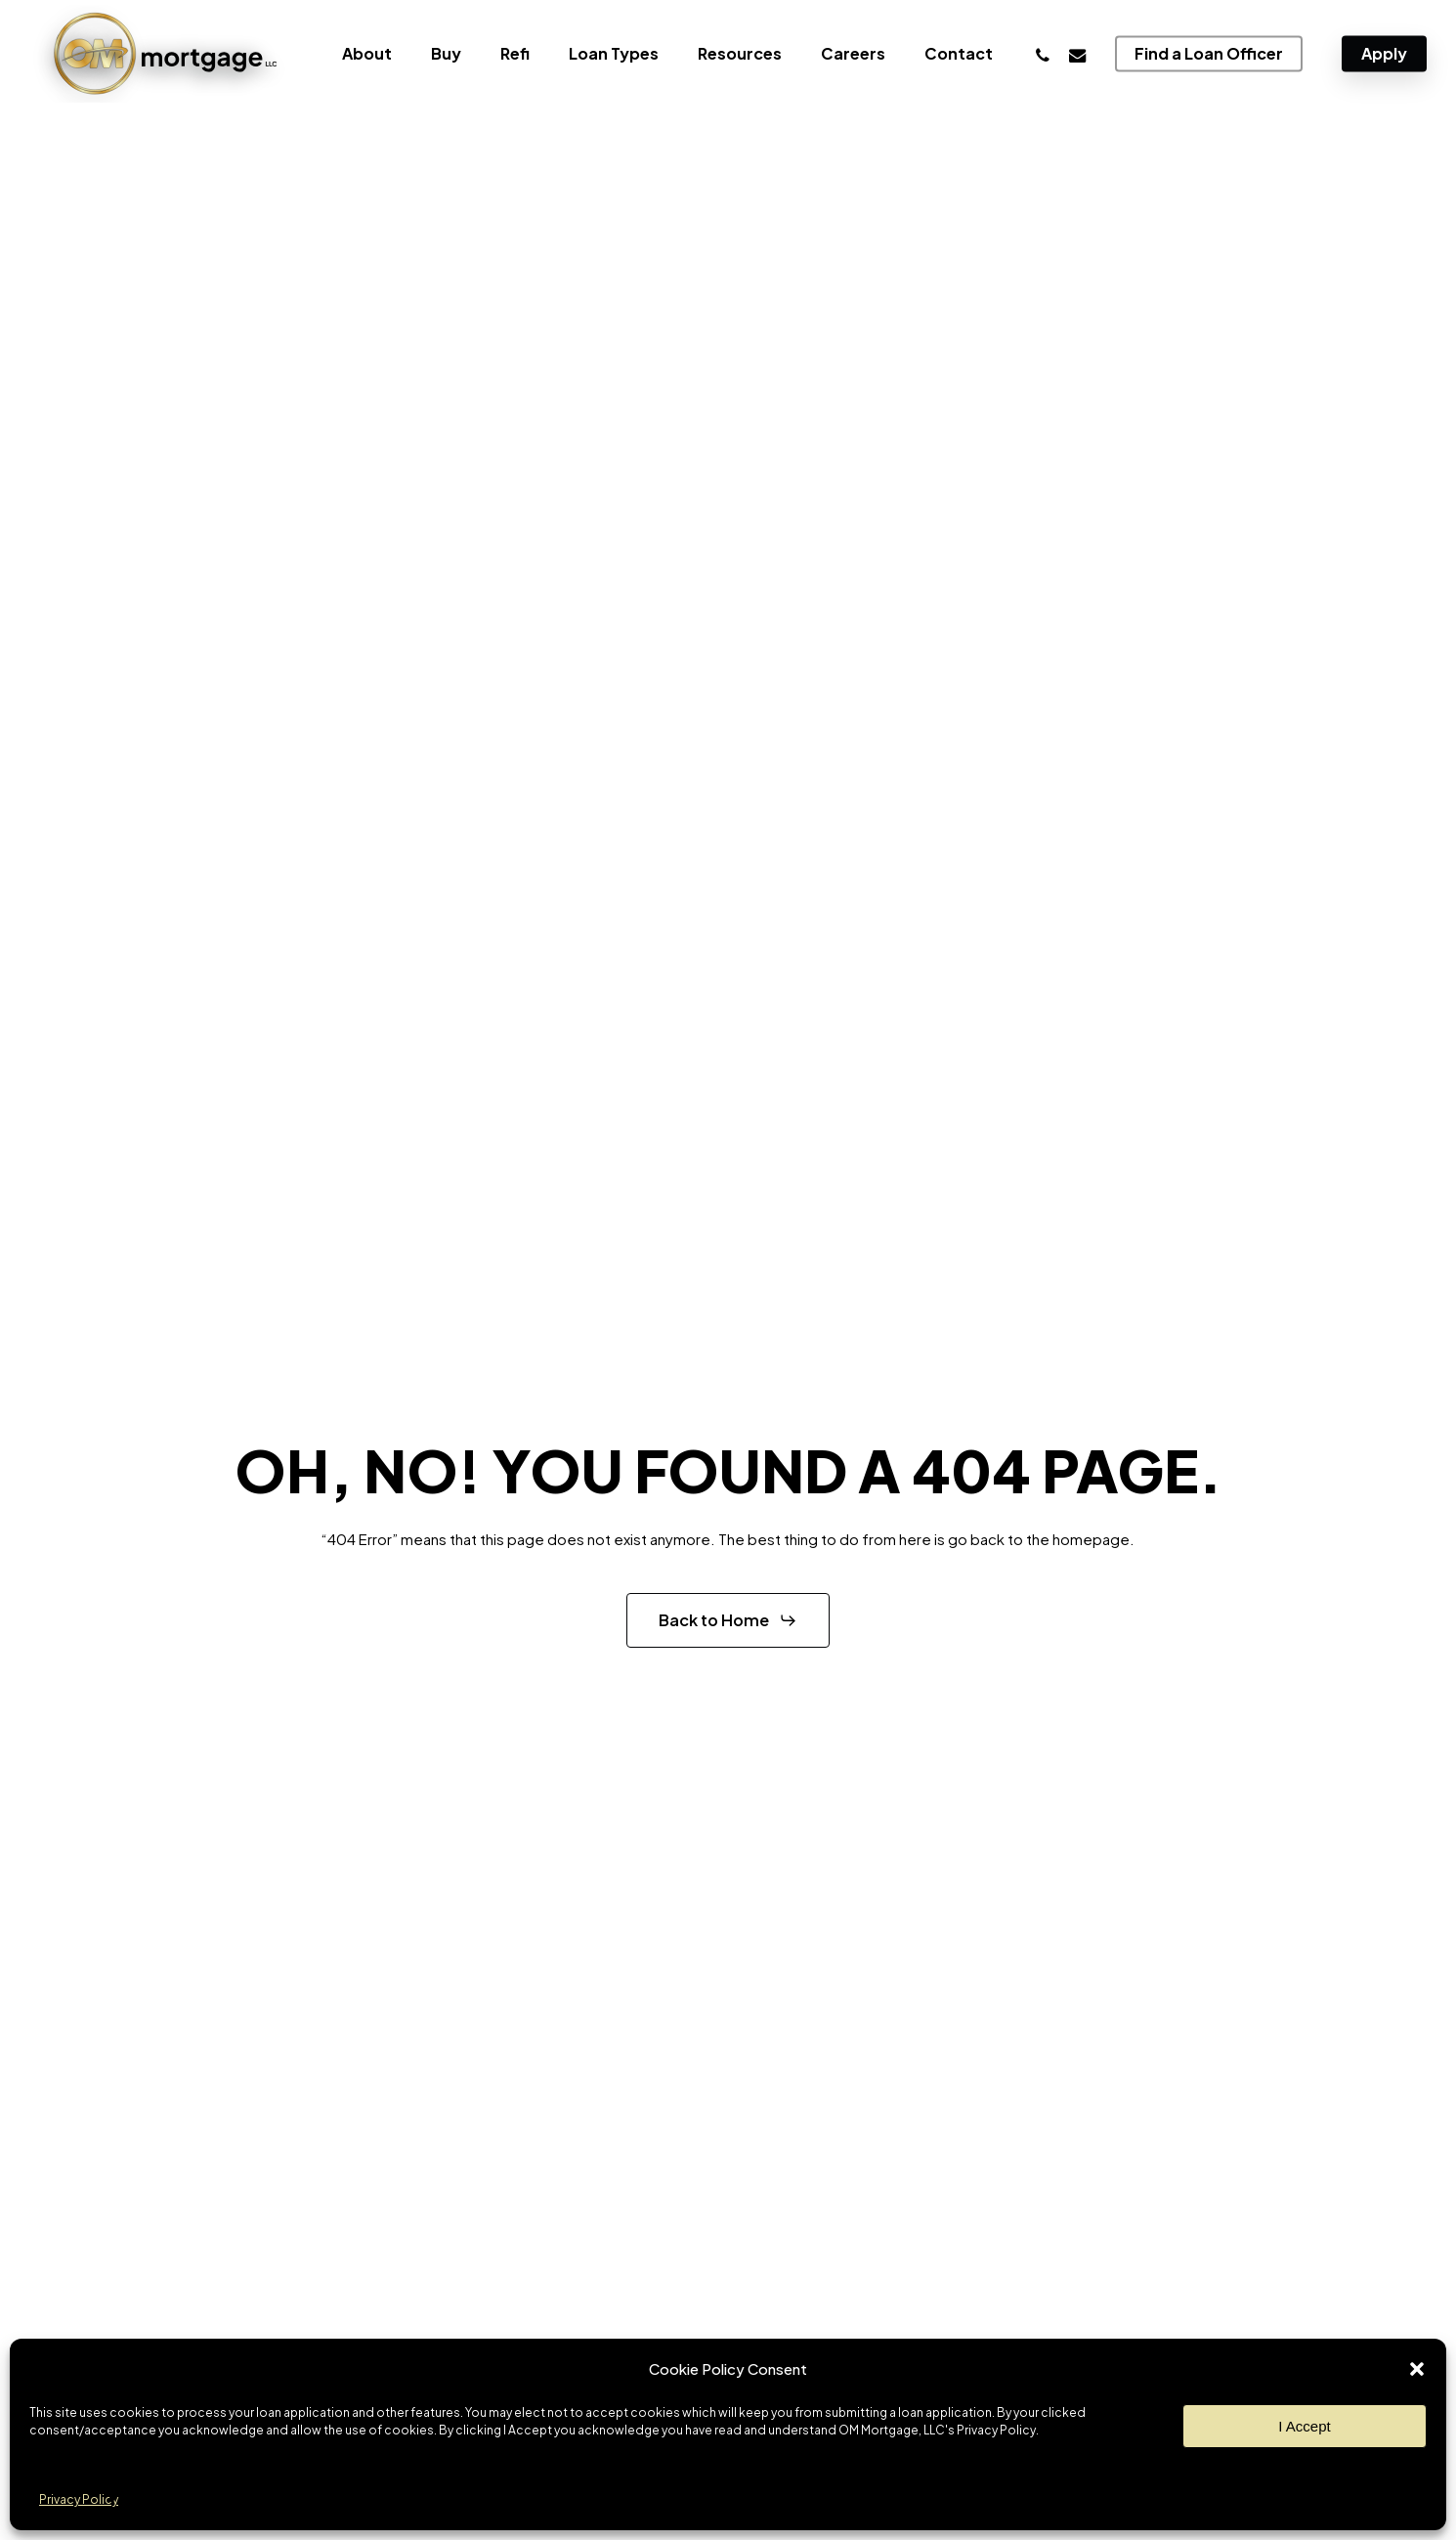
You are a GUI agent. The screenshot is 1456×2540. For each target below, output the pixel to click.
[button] (1417, 2369)
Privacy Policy (78, 2499)
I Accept (1304, 2426)
